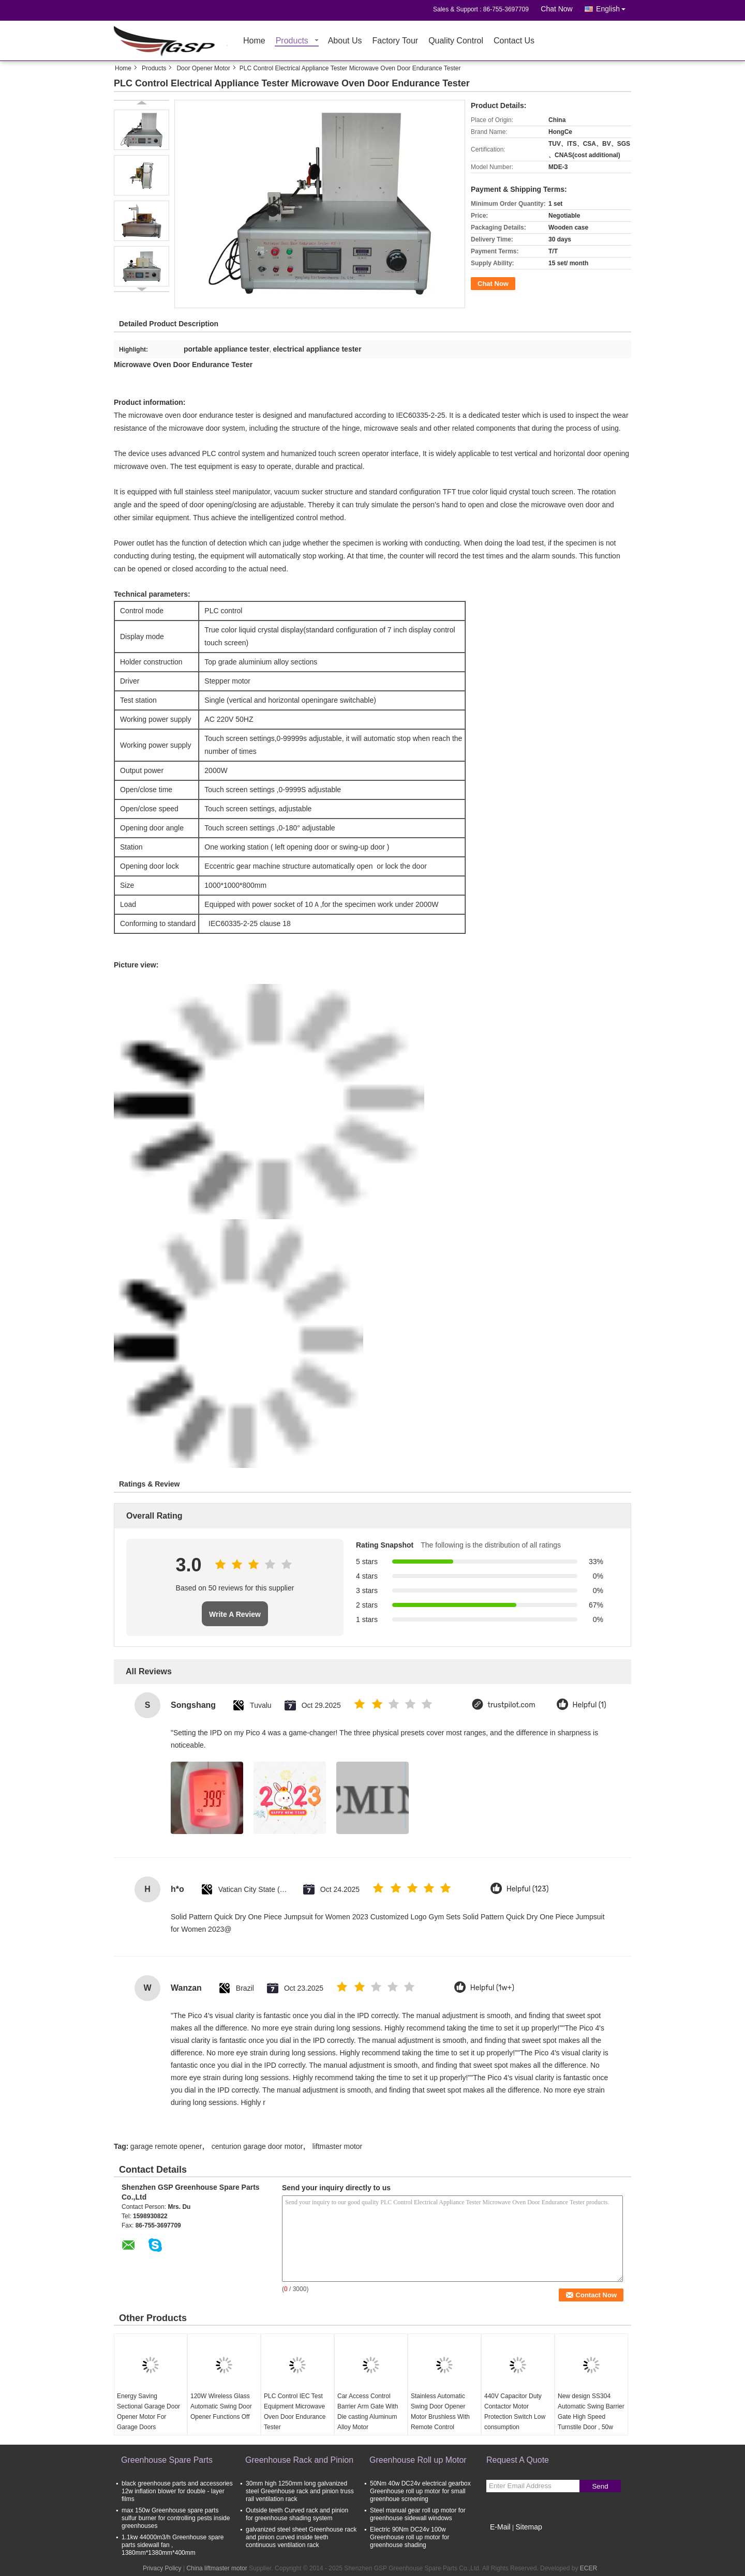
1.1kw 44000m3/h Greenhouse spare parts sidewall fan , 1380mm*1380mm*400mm (173, 2545)
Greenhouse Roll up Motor (418, 2460)
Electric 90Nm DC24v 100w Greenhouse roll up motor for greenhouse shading (409, 2537)
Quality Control (455, 41)
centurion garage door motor (257, 2146)
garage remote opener (166, 2146)
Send (600, 2486)
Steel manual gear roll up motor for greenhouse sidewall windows (418, 2514)
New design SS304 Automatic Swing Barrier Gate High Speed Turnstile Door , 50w (591, 2411)
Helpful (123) (527, 1889)
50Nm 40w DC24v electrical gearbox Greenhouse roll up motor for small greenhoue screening (420, 2491)
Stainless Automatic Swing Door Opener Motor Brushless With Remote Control (440, 2411)
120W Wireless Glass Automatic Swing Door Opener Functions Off (221, 2406)
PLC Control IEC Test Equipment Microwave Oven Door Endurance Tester (294, 2411)
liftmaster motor (337, 2146)
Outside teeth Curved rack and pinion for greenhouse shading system (297, 2514)
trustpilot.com (511, 1705)
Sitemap (528, 2527)
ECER (588, 2568)
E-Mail (500, 2527)
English (613, 7)
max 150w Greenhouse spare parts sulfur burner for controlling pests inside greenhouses (176, 2518)
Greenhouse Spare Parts (167, 2460)
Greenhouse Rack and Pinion (299, 2460)
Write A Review (235, 1614)
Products (292, 41)
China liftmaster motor (216, 2568)
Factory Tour (396, 41)
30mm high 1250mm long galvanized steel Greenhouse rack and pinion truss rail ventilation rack (300, 2491)
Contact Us (514, 41)
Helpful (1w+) (492, 1987)
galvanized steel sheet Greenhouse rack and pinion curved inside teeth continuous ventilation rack (301, 2537)
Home (254, 41)
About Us (345, 41)
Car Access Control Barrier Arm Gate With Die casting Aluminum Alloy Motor (367, 2411)
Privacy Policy (162, 2568)
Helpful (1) (589, 1705)
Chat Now (556, 9)
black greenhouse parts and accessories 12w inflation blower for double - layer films (177, 2491)
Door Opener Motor (203, 68)
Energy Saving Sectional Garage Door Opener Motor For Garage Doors (148, 2411)
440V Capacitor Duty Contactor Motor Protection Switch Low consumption (514, 2411)
